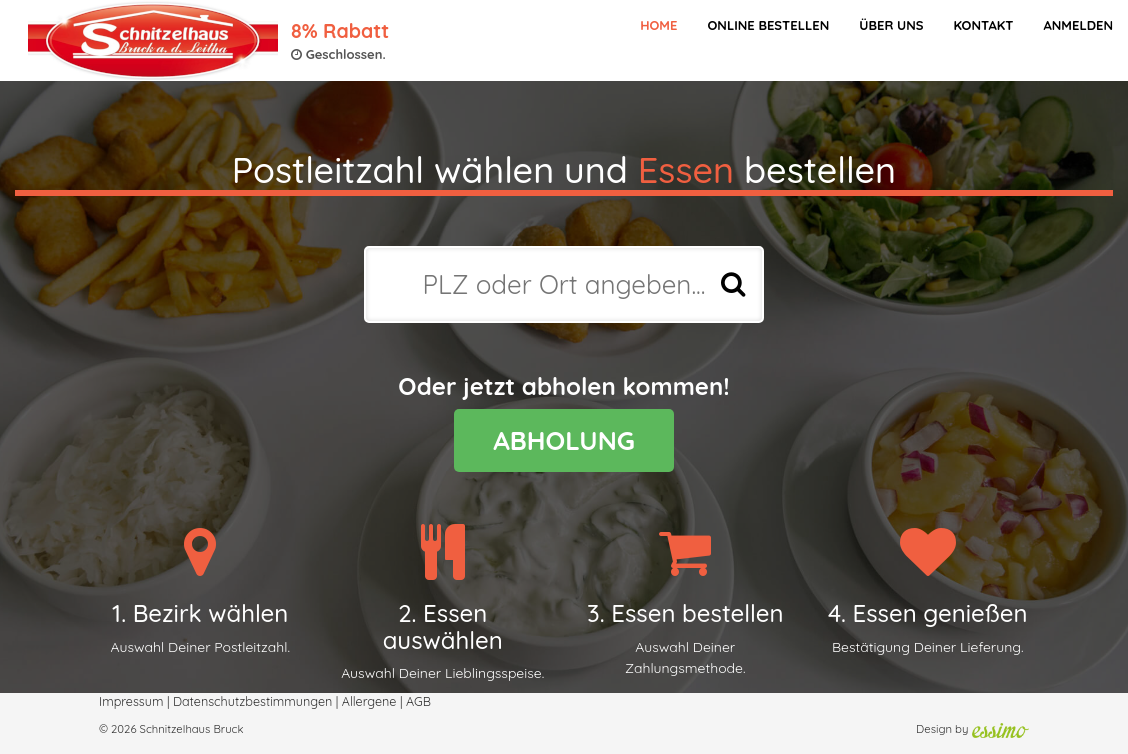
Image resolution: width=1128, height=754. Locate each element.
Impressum (131, 701)
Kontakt (983, 25)
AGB (418, 701)
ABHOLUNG (564, 440)
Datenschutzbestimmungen (252, 701)
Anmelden (1078, 25)
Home (658, 25)
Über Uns (891, 25)
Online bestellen (768, 25)
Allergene (369, 701)
